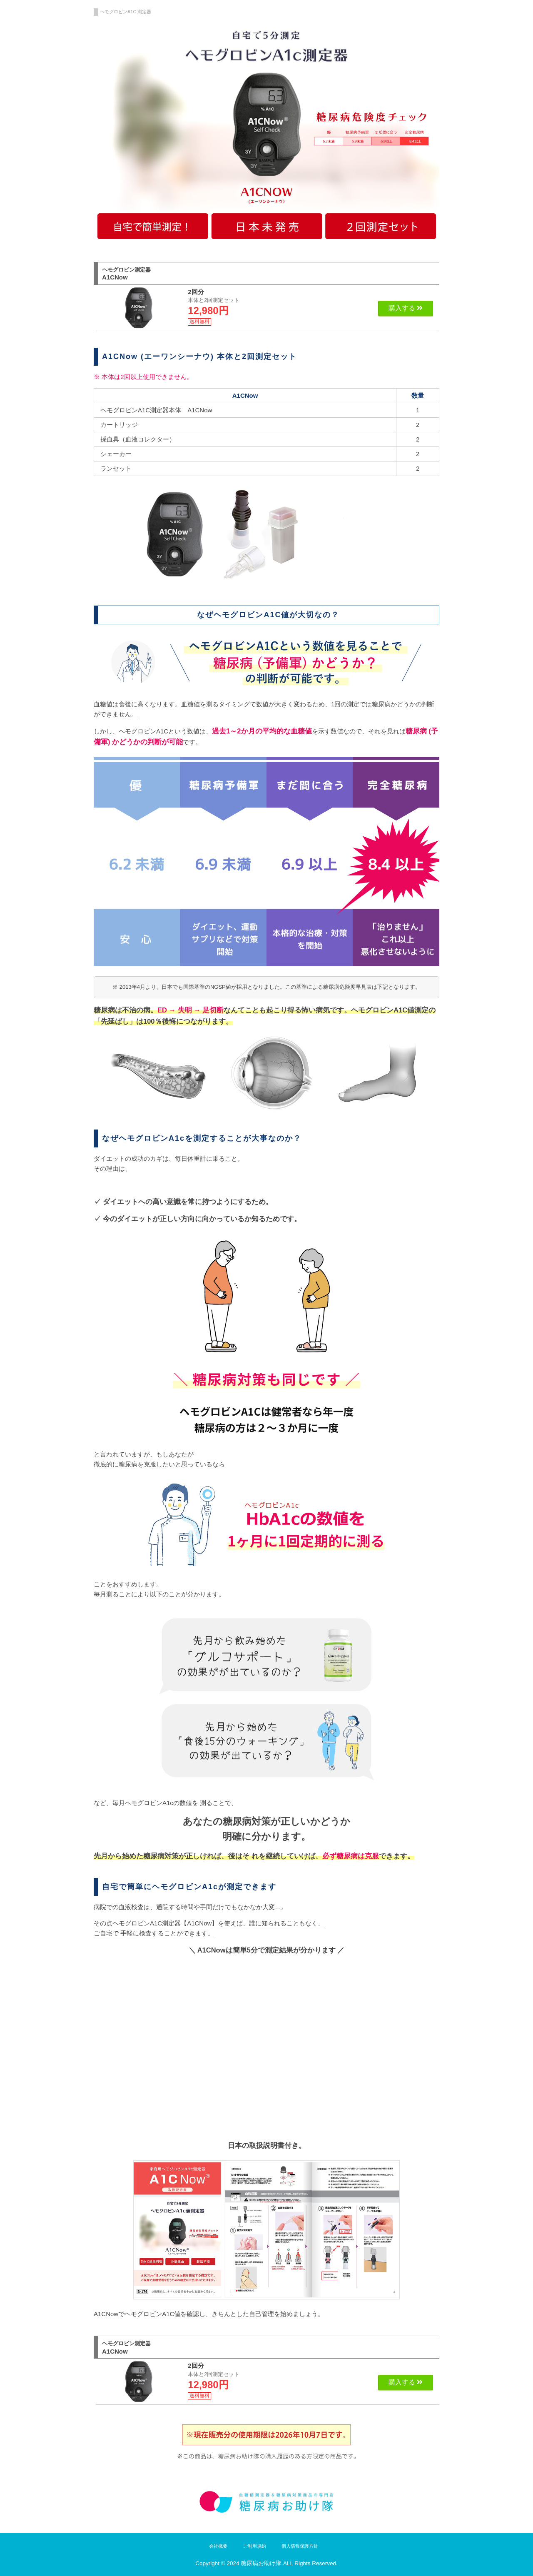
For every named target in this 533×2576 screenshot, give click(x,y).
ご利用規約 (254, 2546)
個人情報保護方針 (299, 2546)
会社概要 (218, 2546)
